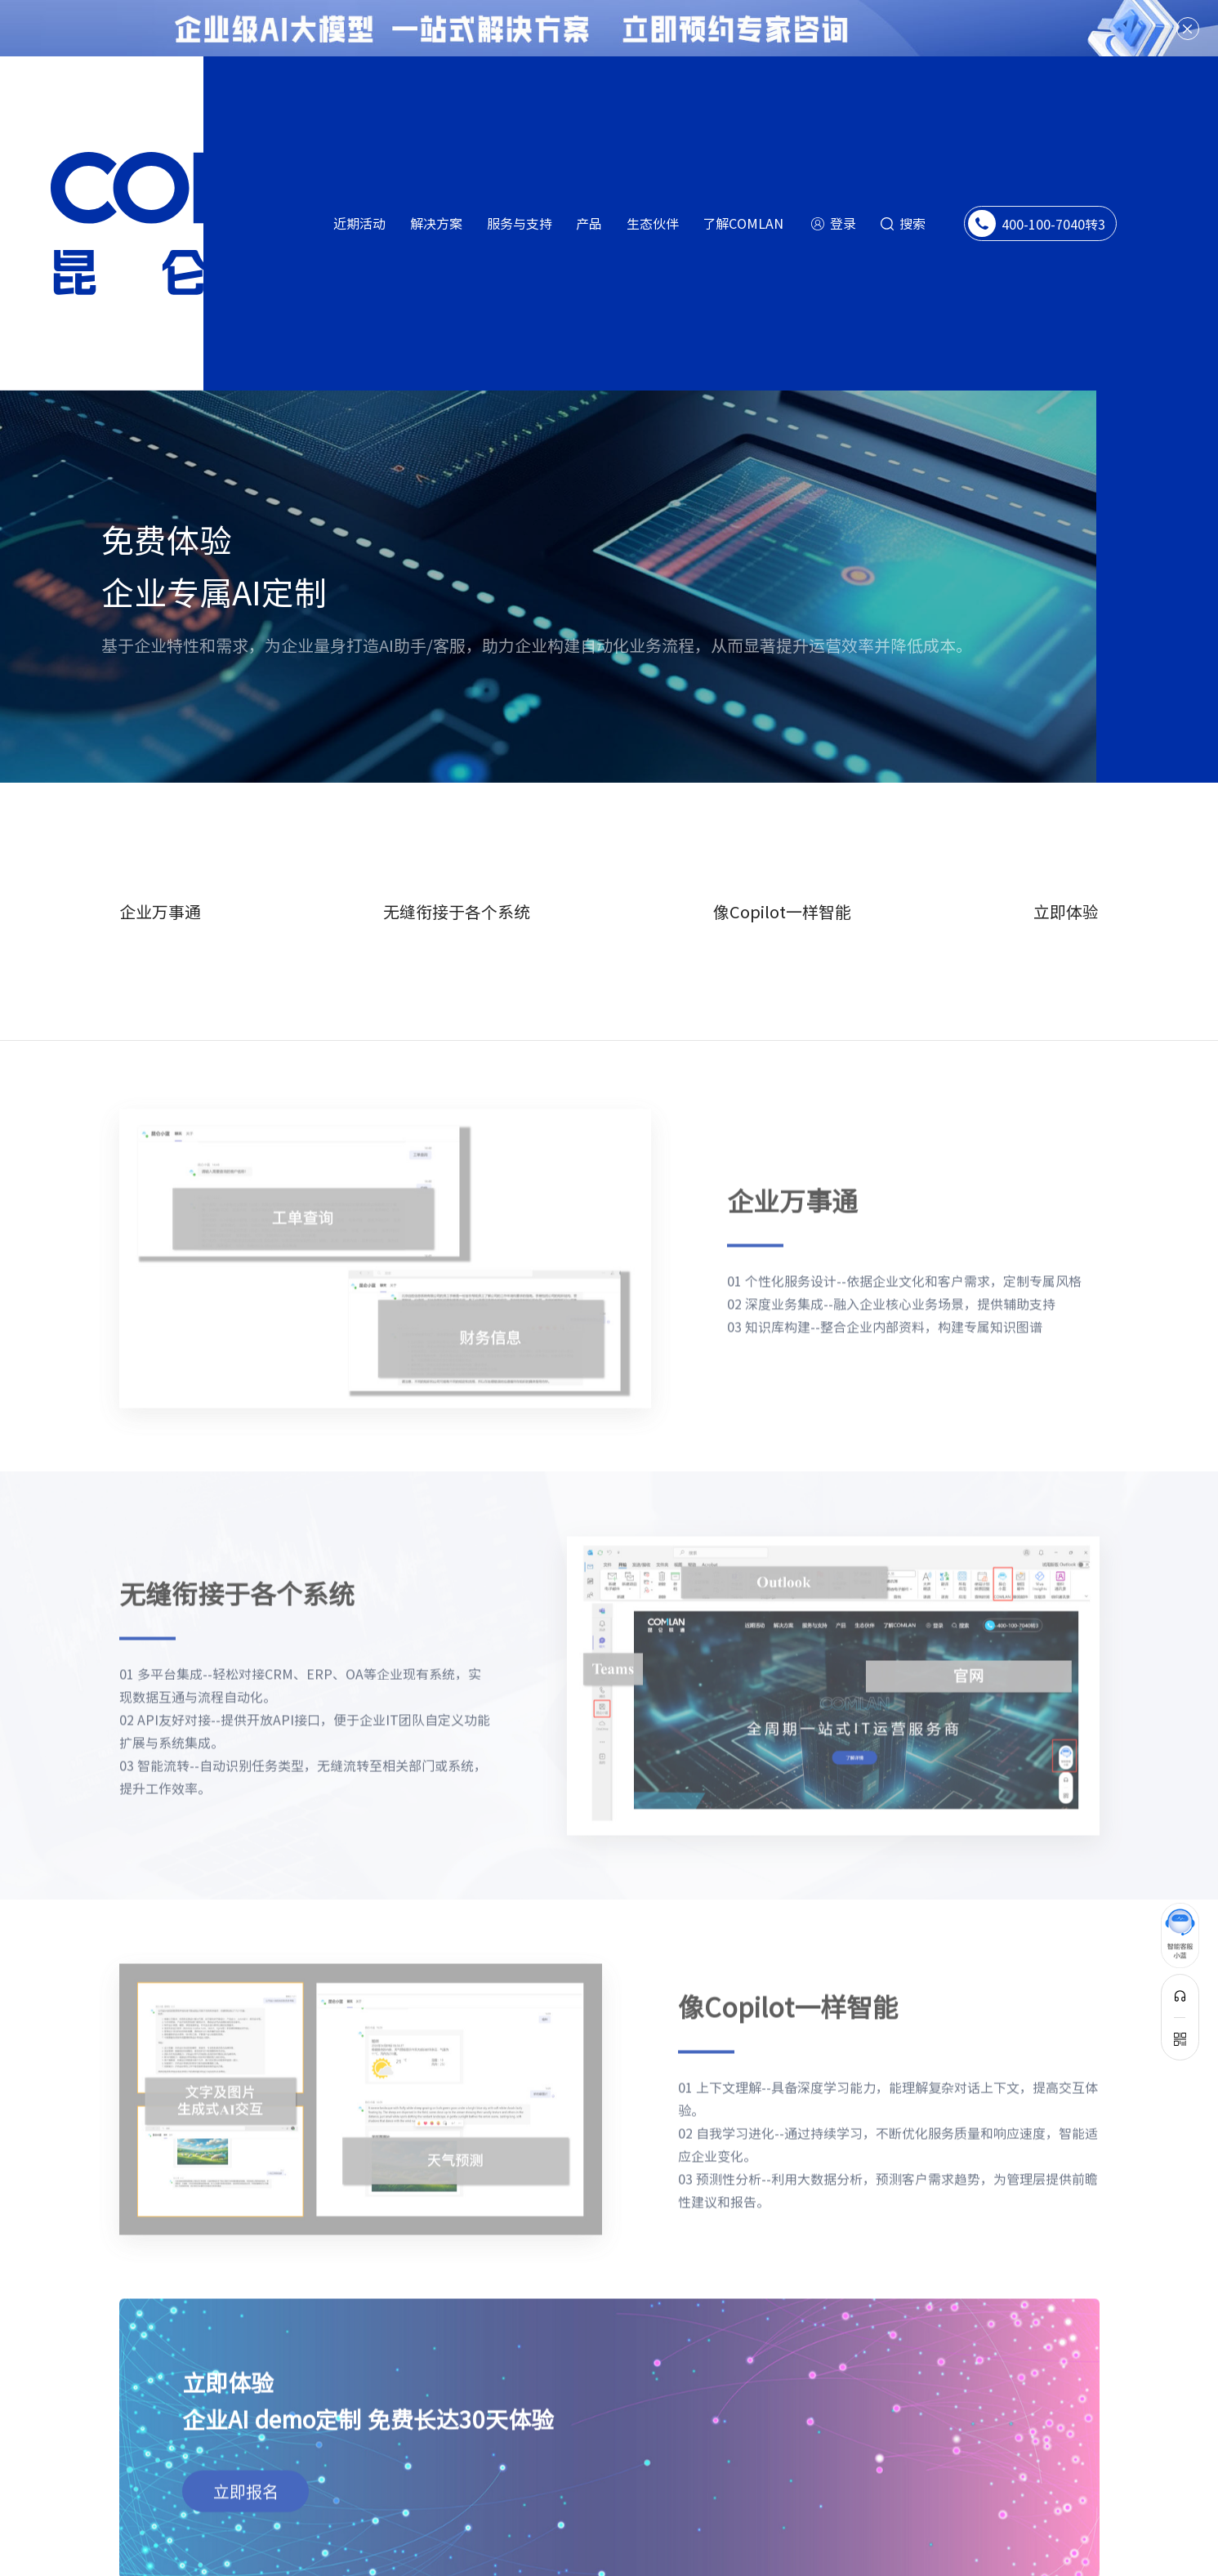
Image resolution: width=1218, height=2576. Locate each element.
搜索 (912, 223)
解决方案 (436, 223)
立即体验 (1066, 866)
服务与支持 (519, 223)
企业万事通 (160, 866)
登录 (843, 223)
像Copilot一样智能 (782, 866)
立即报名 (246, 2414)
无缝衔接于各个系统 (456, 866)
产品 (589, 223)
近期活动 (359, 223)
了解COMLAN (743, 223)
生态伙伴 (653, 223)
